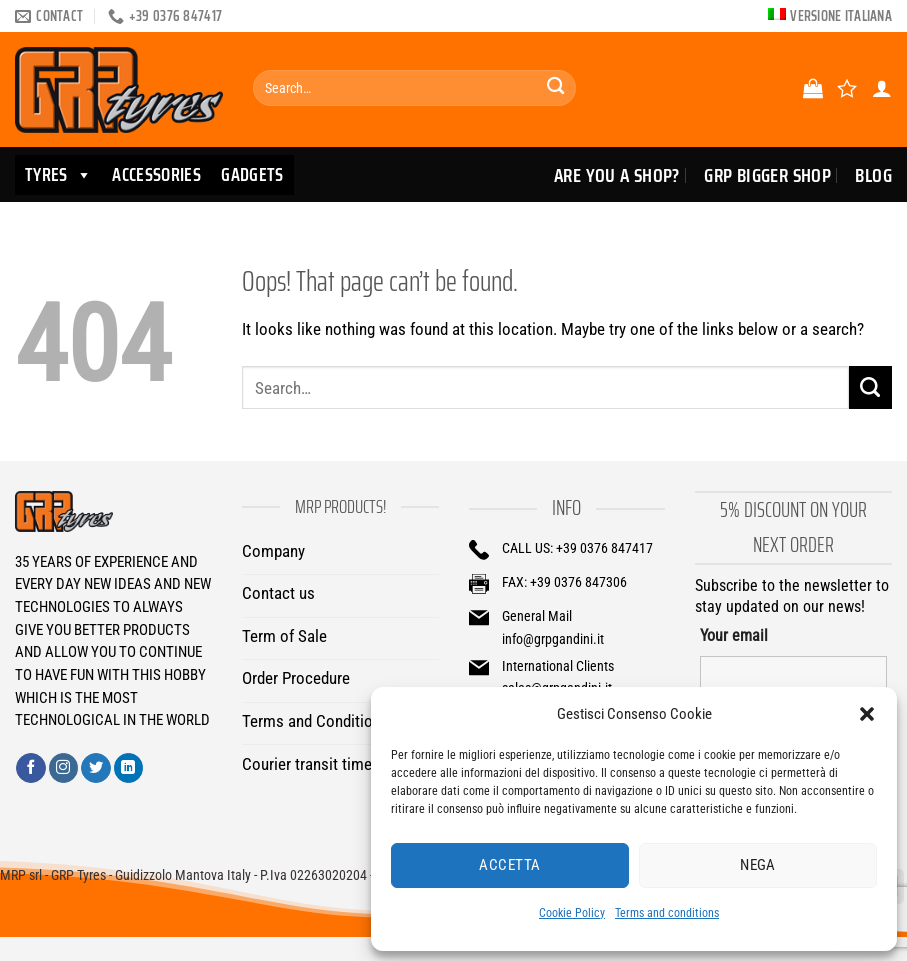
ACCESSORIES (156, 174)
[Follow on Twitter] (96, 768)
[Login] (882, 88)
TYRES (58, 174)
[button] (867, 714)
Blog (873, 175)
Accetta (509, 865)
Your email (734, 635)
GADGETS (252, 174)
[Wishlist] (847, 88)
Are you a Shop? (617, 175)
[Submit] (555, 88)
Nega (758, 865)
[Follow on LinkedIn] (129, 768)
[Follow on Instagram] (64, 768)
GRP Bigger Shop (767, 175)
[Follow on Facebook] (31, 768)
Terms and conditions (667, 913)
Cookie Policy (572, 913)
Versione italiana (841, 16)
